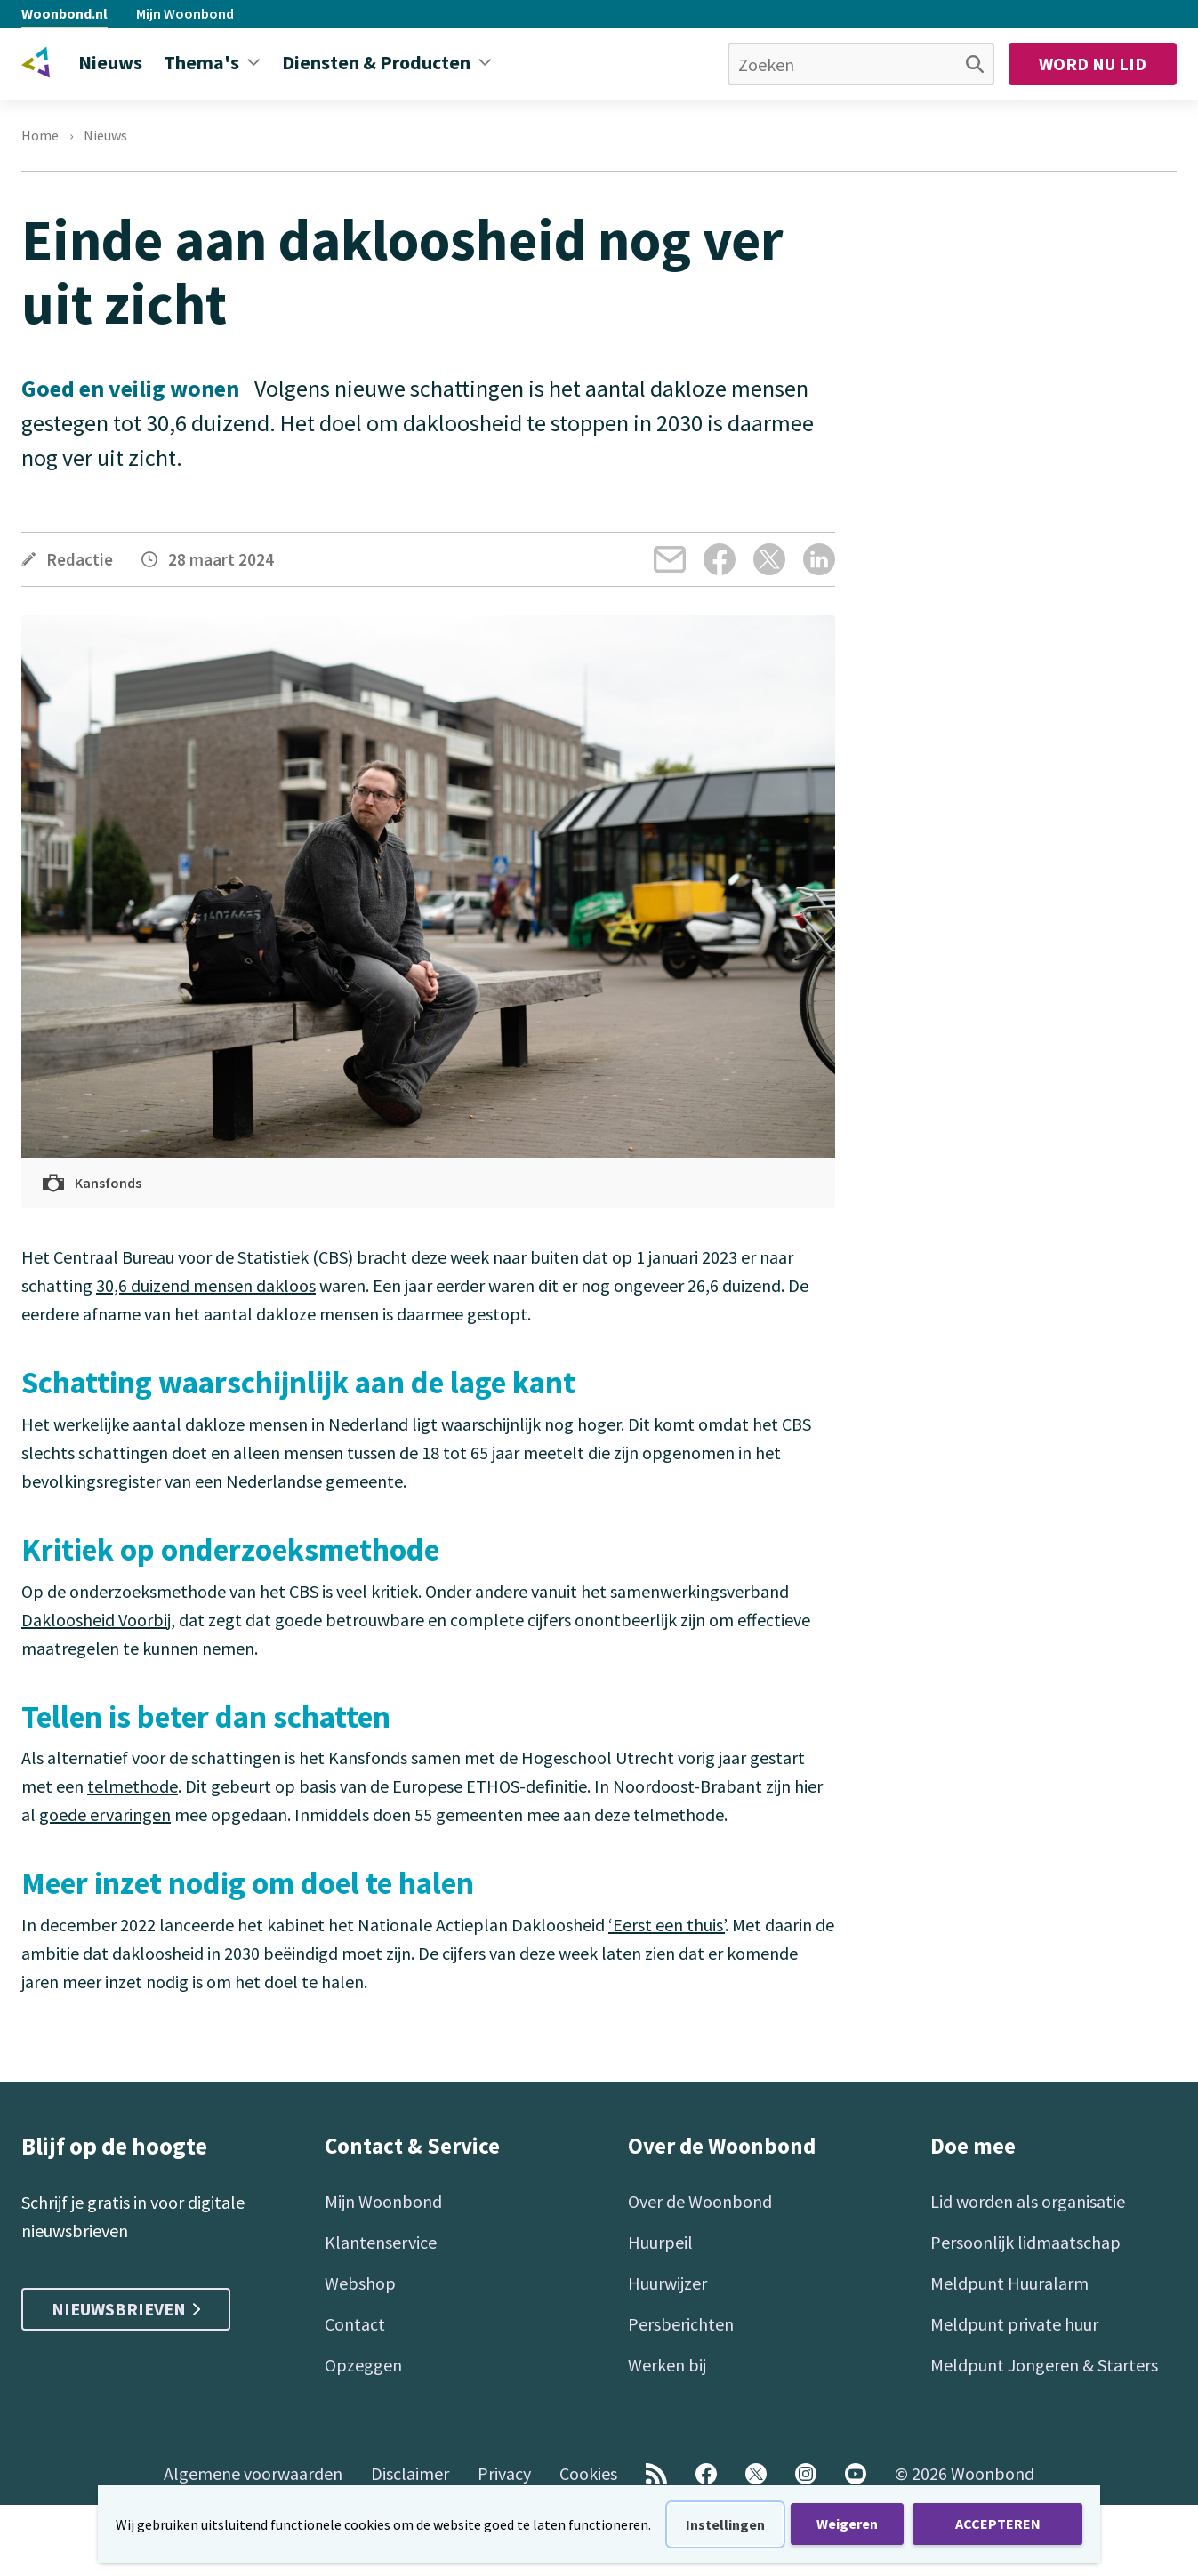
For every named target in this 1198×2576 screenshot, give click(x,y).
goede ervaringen (105, 1814)
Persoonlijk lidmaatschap (1025, 2242)
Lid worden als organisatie (1027, 2201)
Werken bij (667, 2365)
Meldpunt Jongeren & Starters (1044, 2365)
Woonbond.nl (64, 13)
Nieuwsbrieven (126, 2309)
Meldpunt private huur (1014, 2324)
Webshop (360, 2283)
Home (40, 135)
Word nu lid (1092, 63)
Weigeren (847, 2523)
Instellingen (725, 2524)
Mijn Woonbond (185, 13)
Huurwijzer (667, 2283)
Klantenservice (381, 2242)
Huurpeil (660, 2242)
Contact (355, 2324)
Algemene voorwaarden (253, 2473)
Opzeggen (363, 2365)
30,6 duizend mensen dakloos (206, 1285)
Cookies (588, 2473)
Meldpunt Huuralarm (1009, 2283)
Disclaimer (410, 2473)
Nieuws (105, 135)
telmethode (132, 1786)
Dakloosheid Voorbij (96, 1620)
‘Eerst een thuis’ (666, 1925)
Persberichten (681, 2324)
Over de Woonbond (700, 2201)
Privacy (504, 2473)
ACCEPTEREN (998, 2523)
